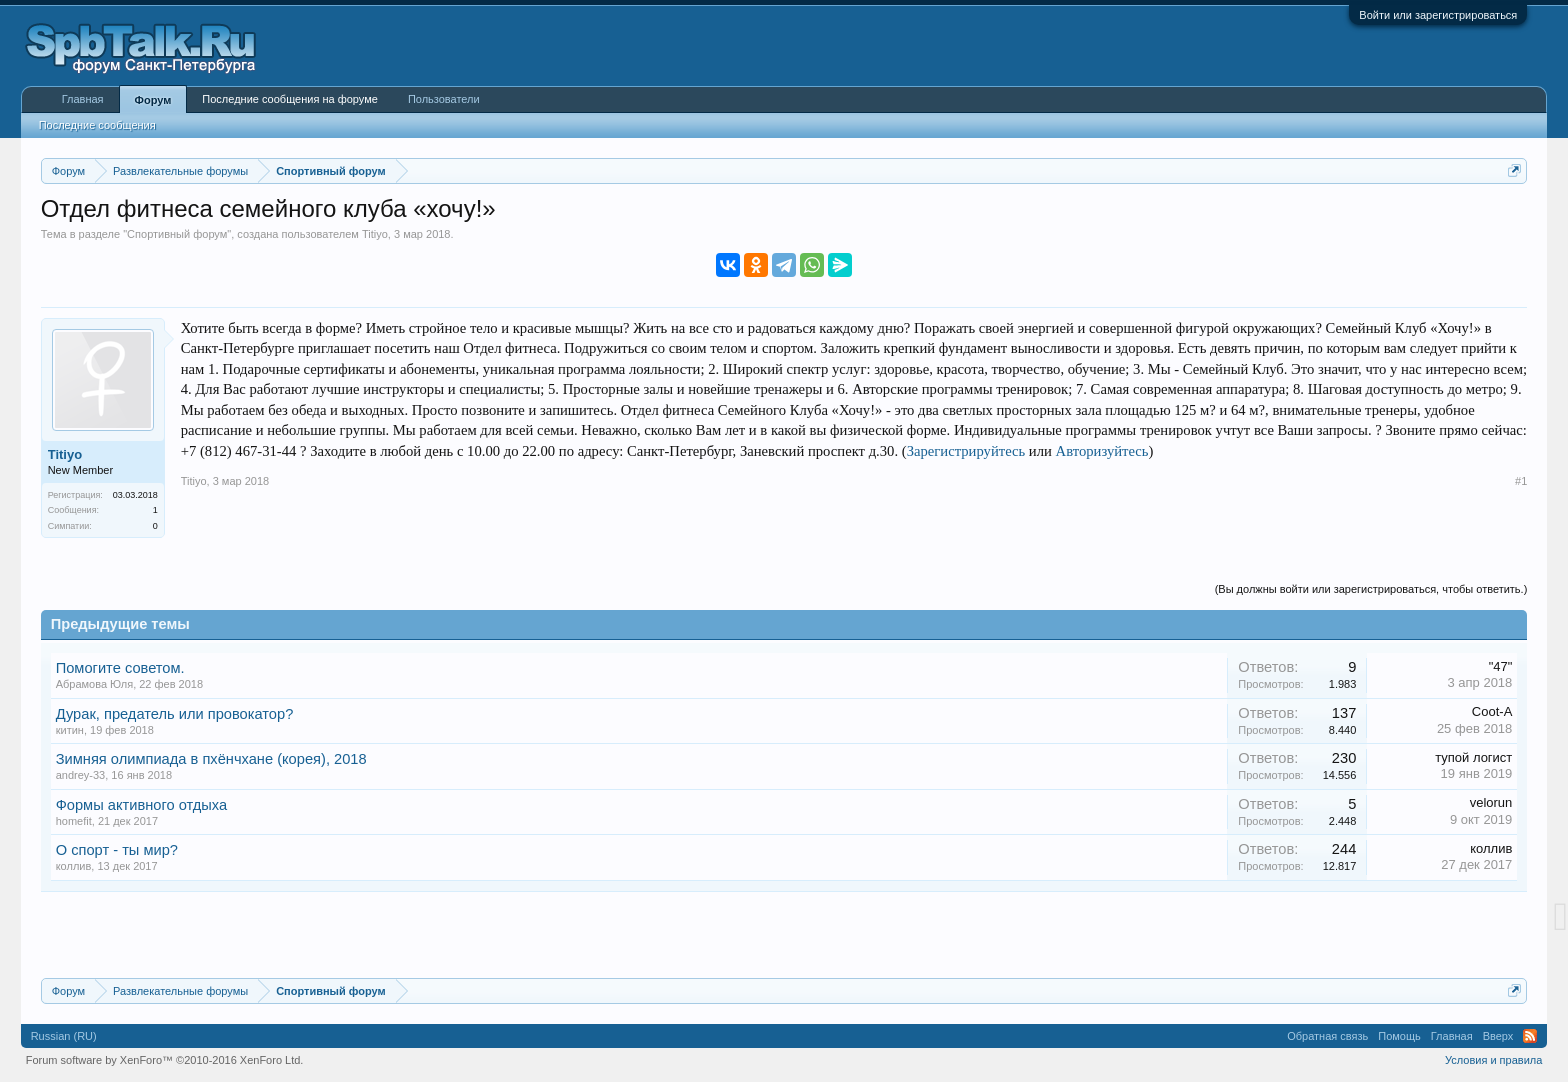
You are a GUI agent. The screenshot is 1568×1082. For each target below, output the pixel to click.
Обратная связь (1327, 1036)
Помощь (1399, 1036)
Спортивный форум (177, 234)
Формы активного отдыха (142, 805)
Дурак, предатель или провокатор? (175, 714)
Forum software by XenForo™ (165, 1060)
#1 (1521, 481)
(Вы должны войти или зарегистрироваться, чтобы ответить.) (1371, 589)
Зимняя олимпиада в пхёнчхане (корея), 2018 (211, 759)
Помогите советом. (120, 668)
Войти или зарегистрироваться (1438, 15)
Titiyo (375, 234)
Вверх (1498, 1036)
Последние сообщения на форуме (290, 99)
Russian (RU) (64, 1036)
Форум (153, 100)
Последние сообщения (97, 125)
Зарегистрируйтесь (966, 451)
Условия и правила (1493, 1060)
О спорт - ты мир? (117, 850)
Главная (83, 99)
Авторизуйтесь (1102, 451)
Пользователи (444, 99)
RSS (1530, 1036)
